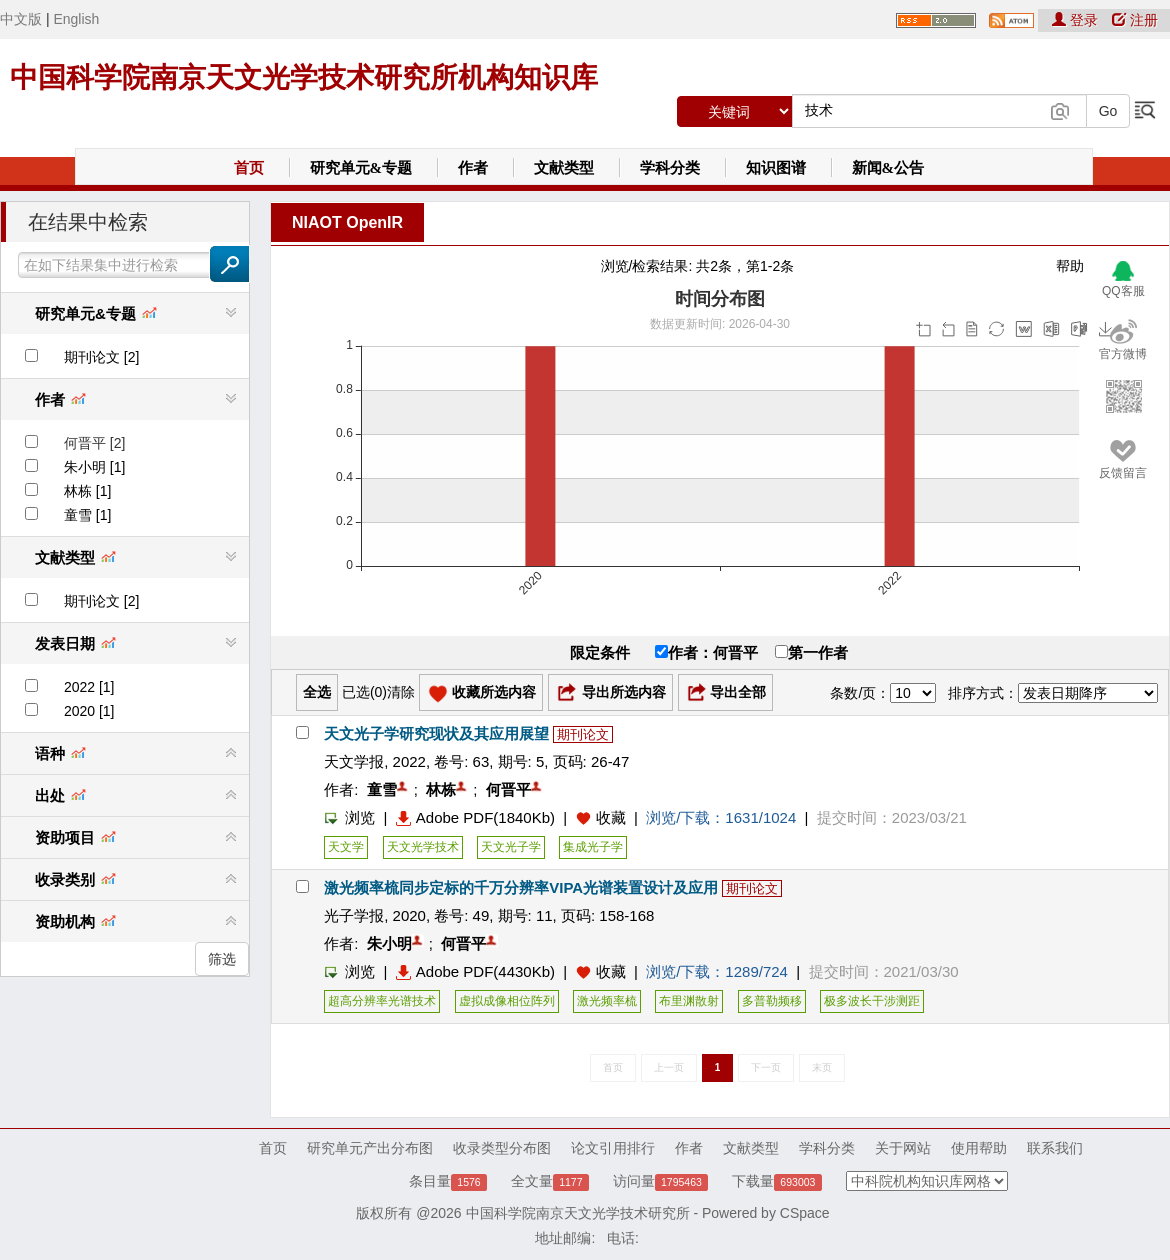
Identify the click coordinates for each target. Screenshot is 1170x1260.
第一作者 (811, 652)
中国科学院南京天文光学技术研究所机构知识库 (304, 77)
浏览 (349, 817)
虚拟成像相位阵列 (507, 1001)
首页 (249, 168)
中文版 (21, 19)
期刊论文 (583, 734)
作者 (473, 168)
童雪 (382, 789)
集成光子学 (593, 847)
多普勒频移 (772, 1001)
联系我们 (1055, 1148)
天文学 (346, 847)
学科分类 (670, 168)
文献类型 (564, 168)
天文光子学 (511, 847)
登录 (1077, 20)
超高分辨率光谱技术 (382, 1001)
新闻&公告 (888, 168)
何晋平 (508, 789)
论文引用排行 (613, 1148)
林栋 (441, 789)
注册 (1135, 20)
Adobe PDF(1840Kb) (475, 817)
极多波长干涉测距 (872, 1001)
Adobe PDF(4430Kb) (475, 971)
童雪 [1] (87, 515)
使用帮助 (979, 1148)
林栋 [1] (87, 491)
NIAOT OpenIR (347, 222)
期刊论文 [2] (101, 357)
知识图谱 (776, 168)
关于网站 (903, 1148)
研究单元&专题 (361, 168)
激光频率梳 (607, 1001)
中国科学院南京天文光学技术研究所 (578, 1213)
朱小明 (389, 943)
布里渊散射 (689, 1001)
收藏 (611, 817)
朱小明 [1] (94, 467)
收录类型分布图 (502, 1148)
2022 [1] (89, 687)
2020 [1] (89, 711)
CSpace (805, 1213)
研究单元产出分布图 (370, 1148)
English (76, 19)
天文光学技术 (423, 847)
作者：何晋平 (706, 652)
